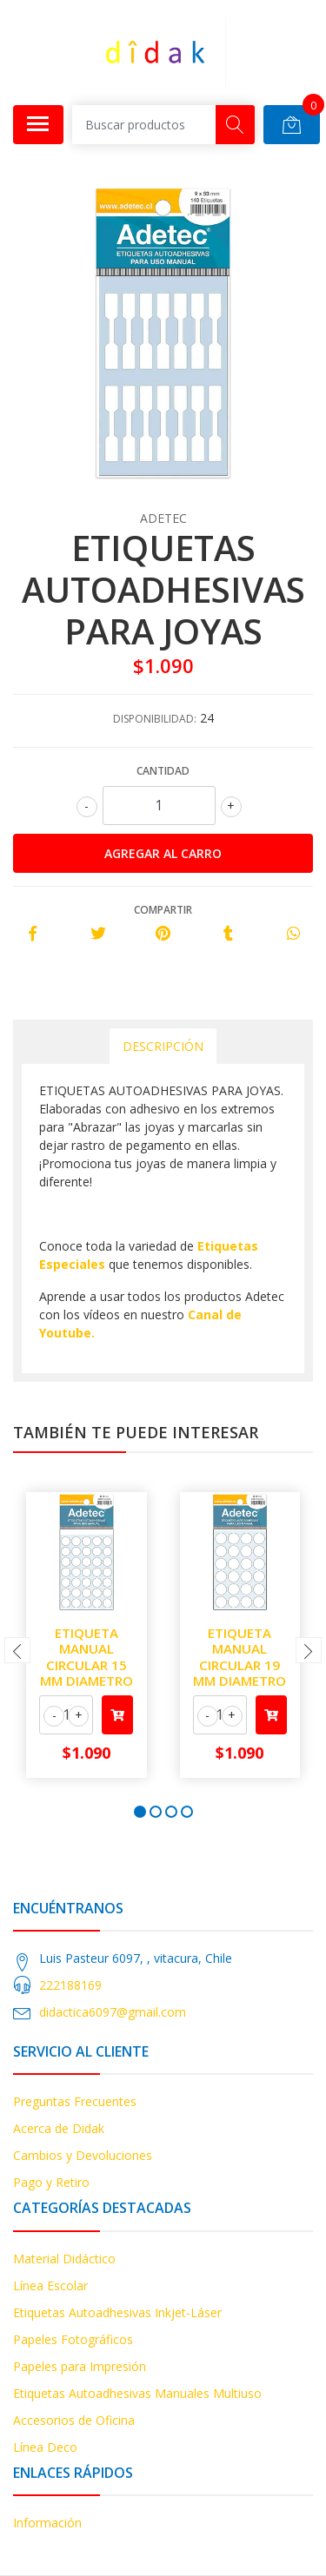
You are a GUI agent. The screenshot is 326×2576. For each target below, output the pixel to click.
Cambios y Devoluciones (82, 2155)
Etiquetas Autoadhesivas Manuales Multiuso (137, 2393)
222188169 (70, 1985)
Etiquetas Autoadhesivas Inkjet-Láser (117, 2312)
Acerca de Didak (58, 2128)
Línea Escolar (50, 2285)
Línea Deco (45, 2447)
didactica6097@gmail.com (112, 2012)
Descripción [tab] (163, 1046)
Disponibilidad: (154, 718)
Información (47, 2522)
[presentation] (17, 1650)
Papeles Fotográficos (73, 2339)
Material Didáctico (64, 2258)
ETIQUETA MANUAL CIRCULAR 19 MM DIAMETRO (239, 1656)
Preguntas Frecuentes (74, 2101)
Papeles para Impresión (79, 2366)
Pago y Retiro (51, 2182)
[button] (140, 1812)
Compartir (163, 909)
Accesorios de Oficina (74, 2420)
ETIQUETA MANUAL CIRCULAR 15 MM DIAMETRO (86, 1656)
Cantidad (163, 770)
